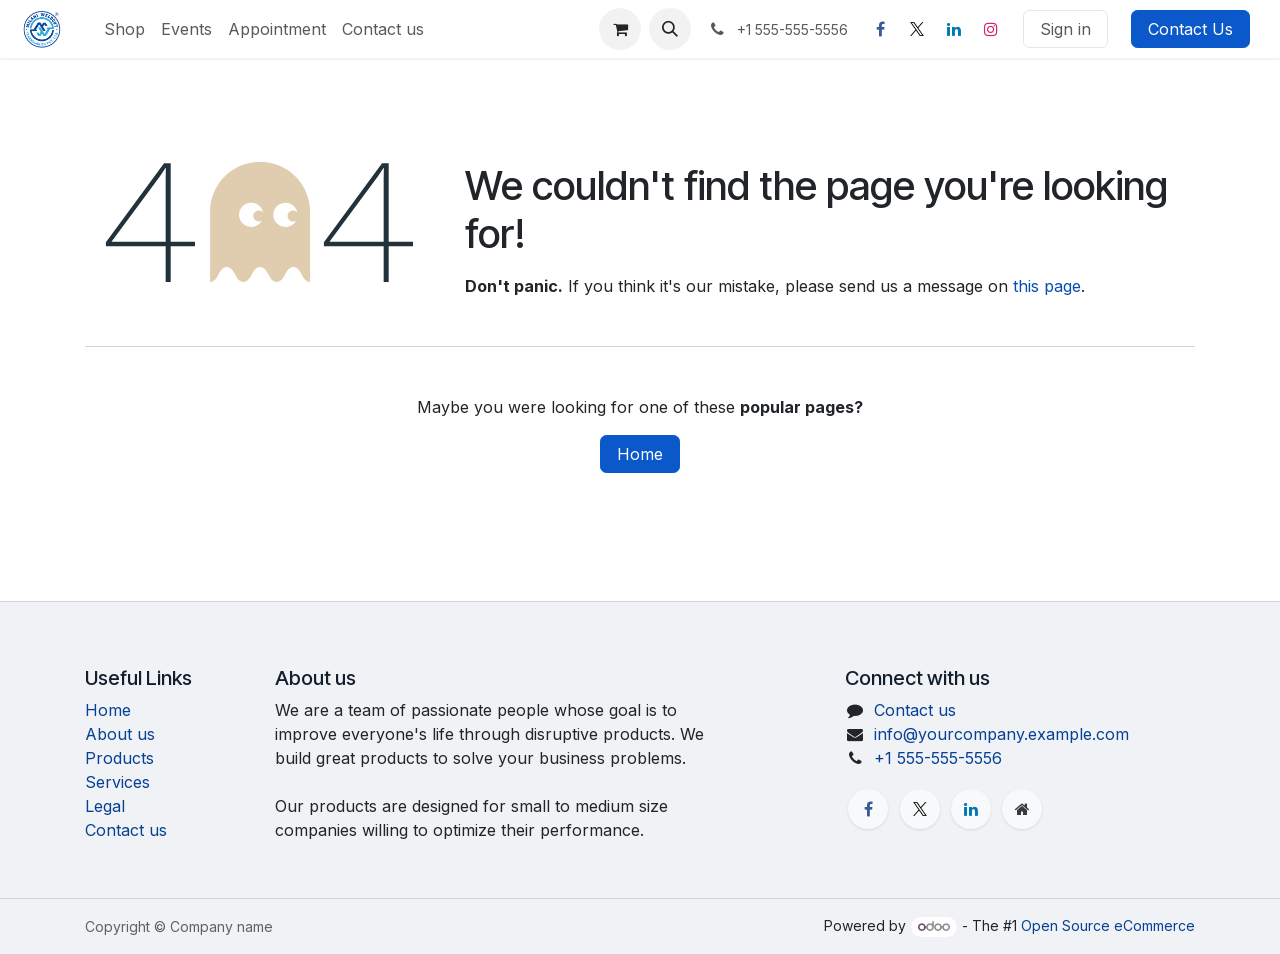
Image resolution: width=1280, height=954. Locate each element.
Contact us (126, 830)
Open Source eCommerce (1108, 925)
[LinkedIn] (954, 29)
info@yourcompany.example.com (1001, 734)
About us (120, 734)
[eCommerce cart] (620, 29)
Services (117, 782)
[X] (917, 29)
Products (119, 758)
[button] (670, 29)
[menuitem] (124, 29)
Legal (105, 806)
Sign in (1065, 29)
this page (1047, 286)
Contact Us (1190, 29)
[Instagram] (991, 29)
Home (640, 454)
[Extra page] (1022, 809)
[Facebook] (880, 29)
